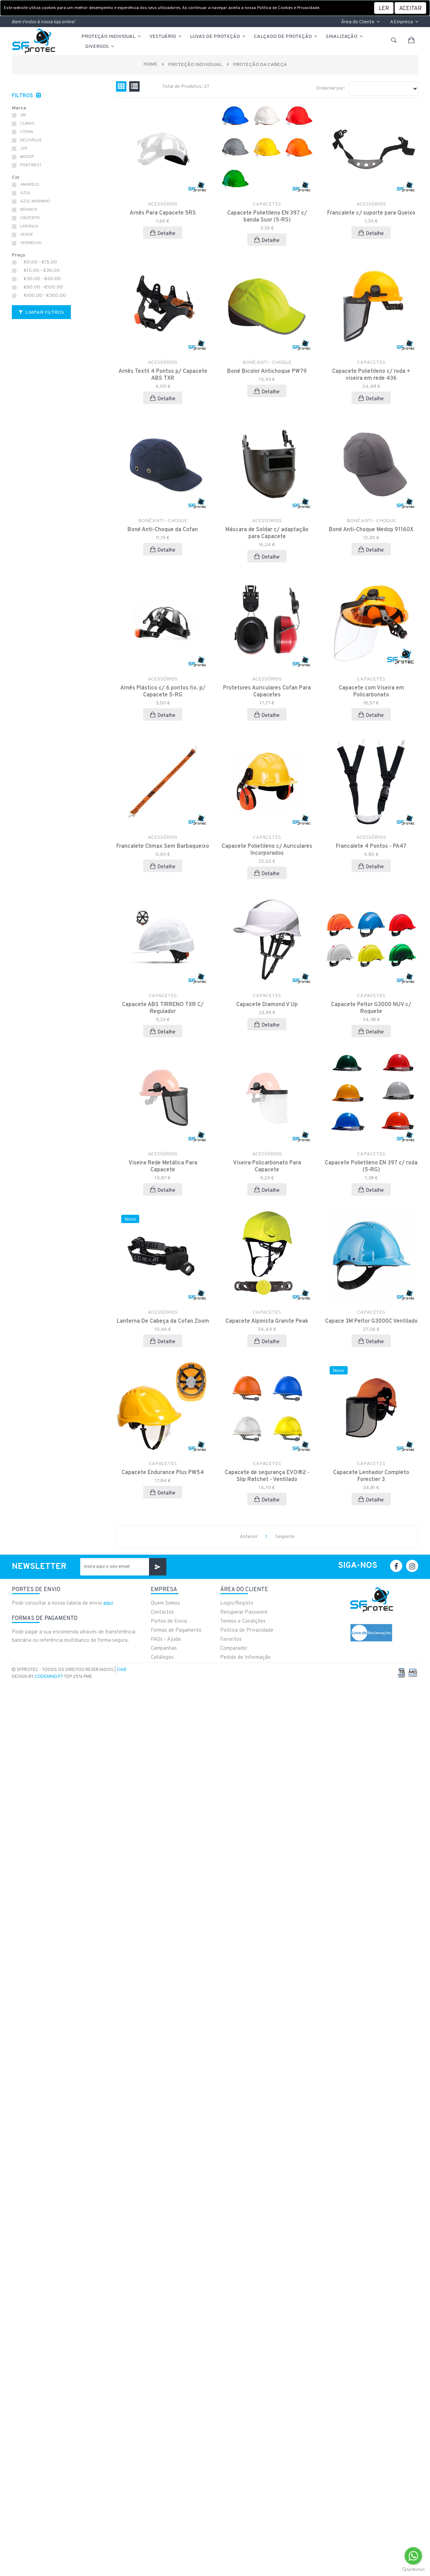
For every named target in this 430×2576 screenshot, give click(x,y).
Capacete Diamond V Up (267, 1004)
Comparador (233, 1648)
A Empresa (404, 22)
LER (384, 8)
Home (148, 64)
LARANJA (29, 226)
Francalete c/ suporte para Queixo (371, 213)
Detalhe (162, 233)
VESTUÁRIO (165, 37)
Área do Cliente (360, 22)
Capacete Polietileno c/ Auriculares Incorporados (267, 850)
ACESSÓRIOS (162, 204)
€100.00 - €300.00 (45, 295)
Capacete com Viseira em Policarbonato (371, 692)
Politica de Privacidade (246, 1630)
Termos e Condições (243, 1621)
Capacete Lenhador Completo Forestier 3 (371, 1476)
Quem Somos (165, 1603)
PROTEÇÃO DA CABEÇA (261, 65)
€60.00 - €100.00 (43, 287)
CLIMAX (27, 124)
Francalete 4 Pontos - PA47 (371, 846)
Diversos (100, 47)
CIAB (121, 1670)
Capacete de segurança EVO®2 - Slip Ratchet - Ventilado (267, 1476)
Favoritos (231, 1639)
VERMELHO (31, 243)
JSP (23, 149)
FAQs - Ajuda (166, 1639)
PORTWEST (31, 165)
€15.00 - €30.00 (42, 270)
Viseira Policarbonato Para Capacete (267, 1166)
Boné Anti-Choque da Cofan (162, 529)
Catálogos (162, 1657)
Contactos (162, 1612)
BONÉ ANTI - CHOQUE (267, 363)
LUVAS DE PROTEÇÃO (218, 37)
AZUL (25, 193)
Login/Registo (236, 1603)
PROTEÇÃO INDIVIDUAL (111, 37)
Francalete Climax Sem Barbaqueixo (162, 846)
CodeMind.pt (49, 1677)
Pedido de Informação (245, 1657)
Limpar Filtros (41, 313)
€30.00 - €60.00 (42, 279)
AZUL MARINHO (35, 201)
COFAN (26, 132)
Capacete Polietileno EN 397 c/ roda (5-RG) (371, 1166)
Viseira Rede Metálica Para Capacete (163, 1166)
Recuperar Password (243, 1612)
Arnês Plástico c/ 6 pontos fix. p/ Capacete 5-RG (162, 692)
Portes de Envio (169, 1621)
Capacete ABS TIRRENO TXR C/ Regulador (163, 1008)
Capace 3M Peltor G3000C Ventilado (371, 1321)
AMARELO (29, 185)
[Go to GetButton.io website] (413, 2569)
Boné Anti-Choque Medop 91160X (371, 529)
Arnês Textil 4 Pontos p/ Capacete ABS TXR (162, 375)
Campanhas (164, 1648)
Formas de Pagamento (176, 1630)
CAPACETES (267, 204)
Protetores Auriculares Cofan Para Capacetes (267, 692)
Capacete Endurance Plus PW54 (163, 1472)
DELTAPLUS (31, 140)
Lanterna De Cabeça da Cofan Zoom (163, 1321)
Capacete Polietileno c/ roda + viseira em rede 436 (371, 375)
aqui (108, 1603)
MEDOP (27, 157)
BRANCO (28, 210)
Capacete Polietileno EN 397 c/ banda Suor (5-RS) (267, 217)
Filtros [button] (23, 96)
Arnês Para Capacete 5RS (163, 213)
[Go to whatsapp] (413, 2556)
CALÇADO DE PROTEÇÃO (286, 37)
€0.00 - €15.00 (40, 262)
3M (23, 115)
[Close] (410, 8)
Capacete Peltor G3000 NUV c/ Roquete (371, 1008)
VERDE (26, 235)
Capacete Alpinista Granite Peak (266, 1321)
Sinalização (345, 37)
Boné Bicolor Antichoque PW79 (267, 371)
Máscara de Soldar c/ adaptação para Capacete (266, 533)
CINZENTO (30, 218)
